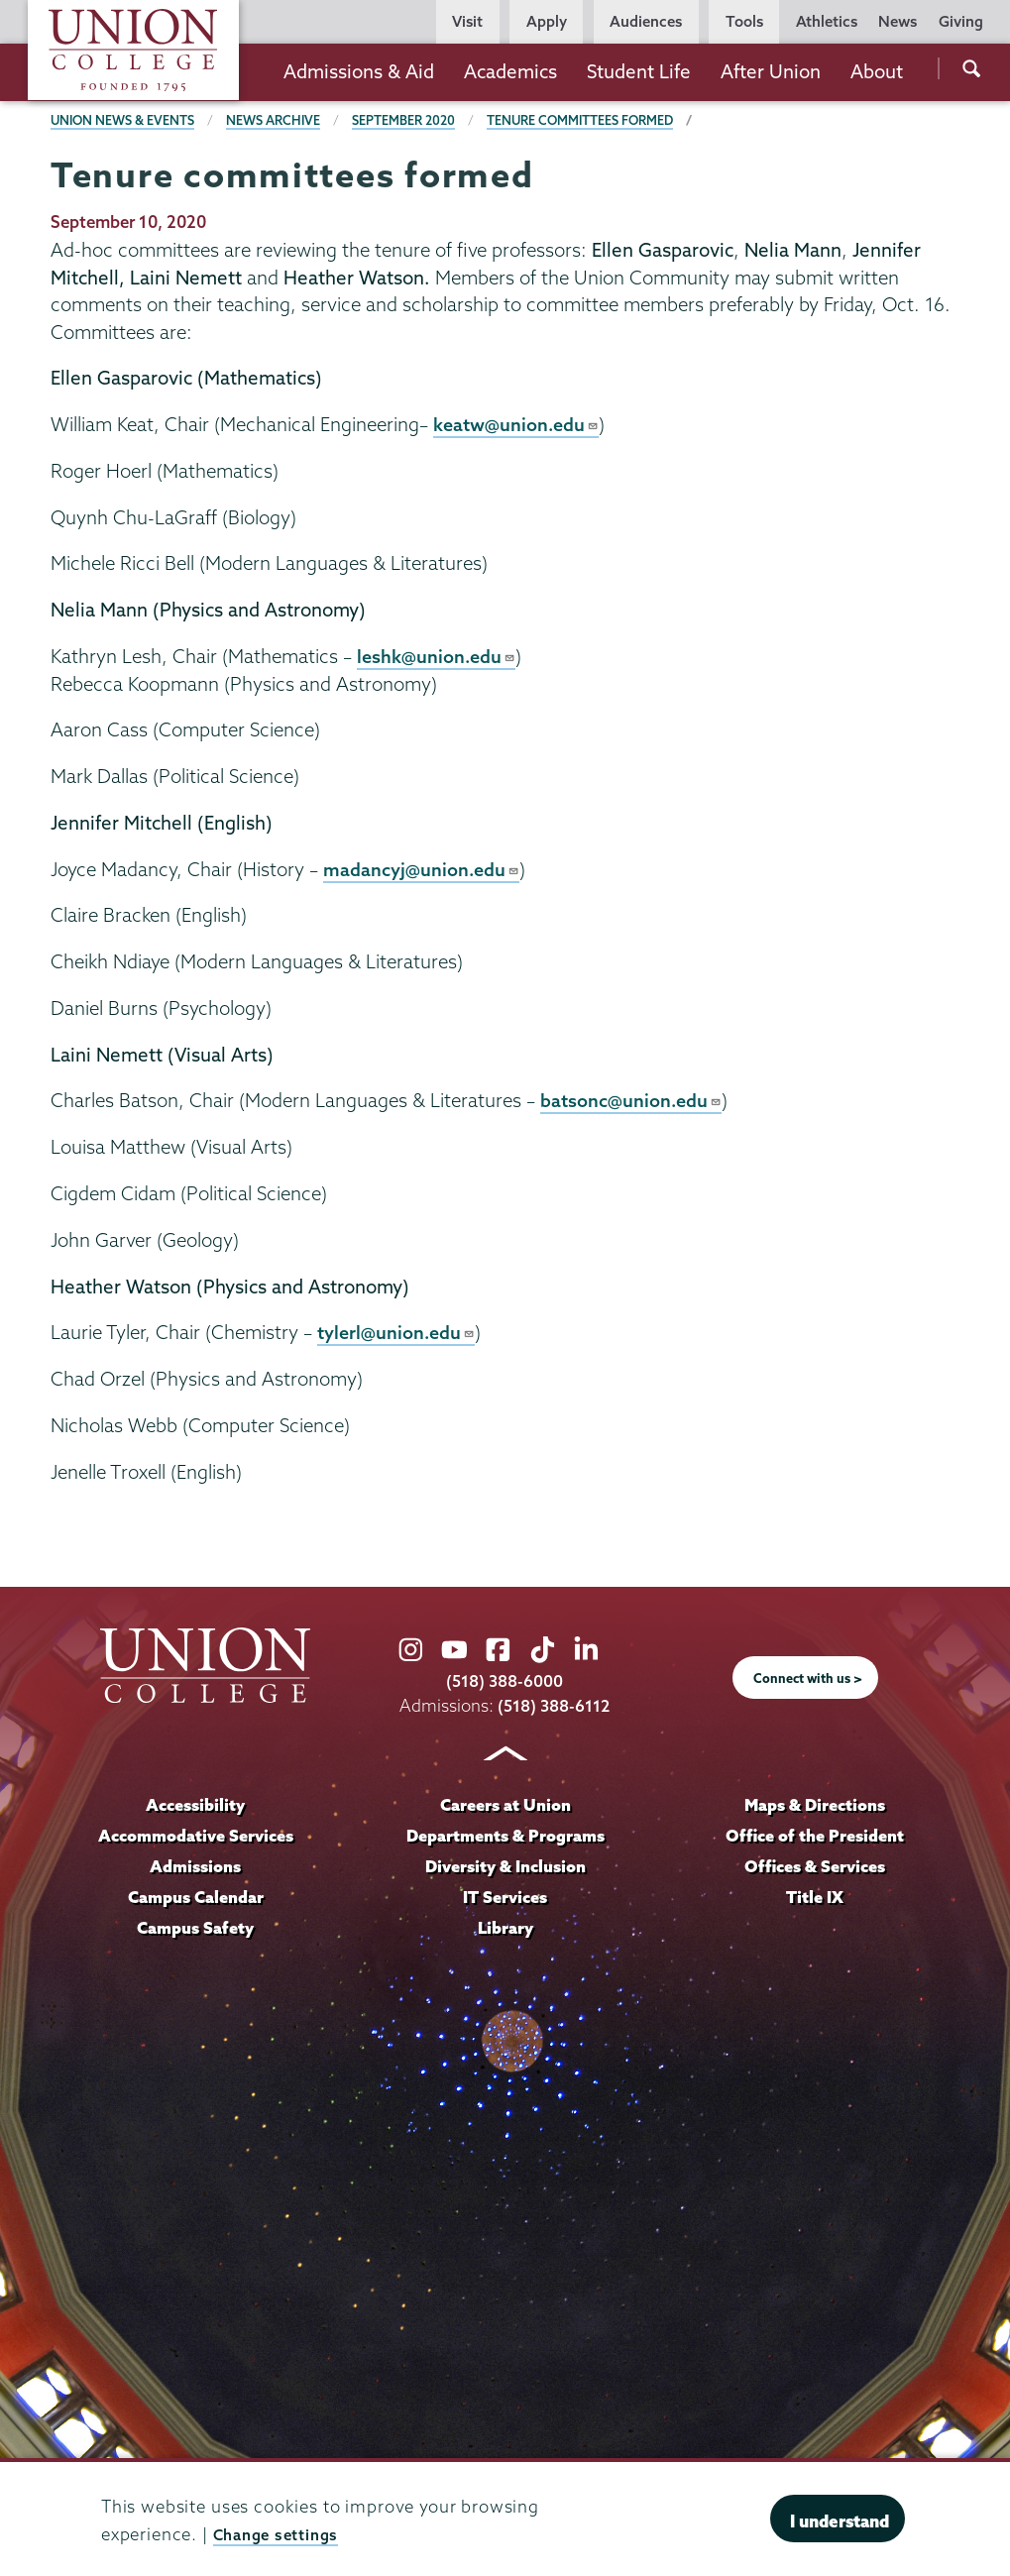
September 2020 (411, 120)
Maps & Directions (814, 1803)
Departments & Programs (505, 1834)
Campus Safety (196, 1926)
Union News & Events (124, 120)
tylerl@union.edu (397, 1332)
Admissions (196, 1864)
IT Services (505, 1895)
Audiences (646, 21)
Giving (961, 21)
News (897, 21)
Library (505, 1926)
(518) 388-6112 (554, 1705)
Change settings (282, 2533)
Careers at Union (505, 1803)
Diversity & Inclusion (505, 1864)
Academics (510, 71)
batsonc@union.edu (632, 1100)
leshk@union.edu (437, 656)
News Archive (278, 120)
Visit (467, 21)
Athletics (826, 21)
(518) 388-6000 (504, 1680)
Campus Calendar (196, 1895)
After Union (771, 71)
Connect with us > (807, 1677)
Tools (744, 21)
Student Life (639, 71)
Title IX (814, 1895)
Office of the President (815, 1834)
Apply (546, 21)
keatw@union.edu (517, 424)
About (876, 71)
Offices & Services (814, 1864)
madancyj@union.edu (422, 868)
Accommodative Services (195, 1834)
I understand (839, 2521)
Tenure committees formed (591, 120)
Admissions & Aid (358, 71)
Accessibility (195, 1803)
